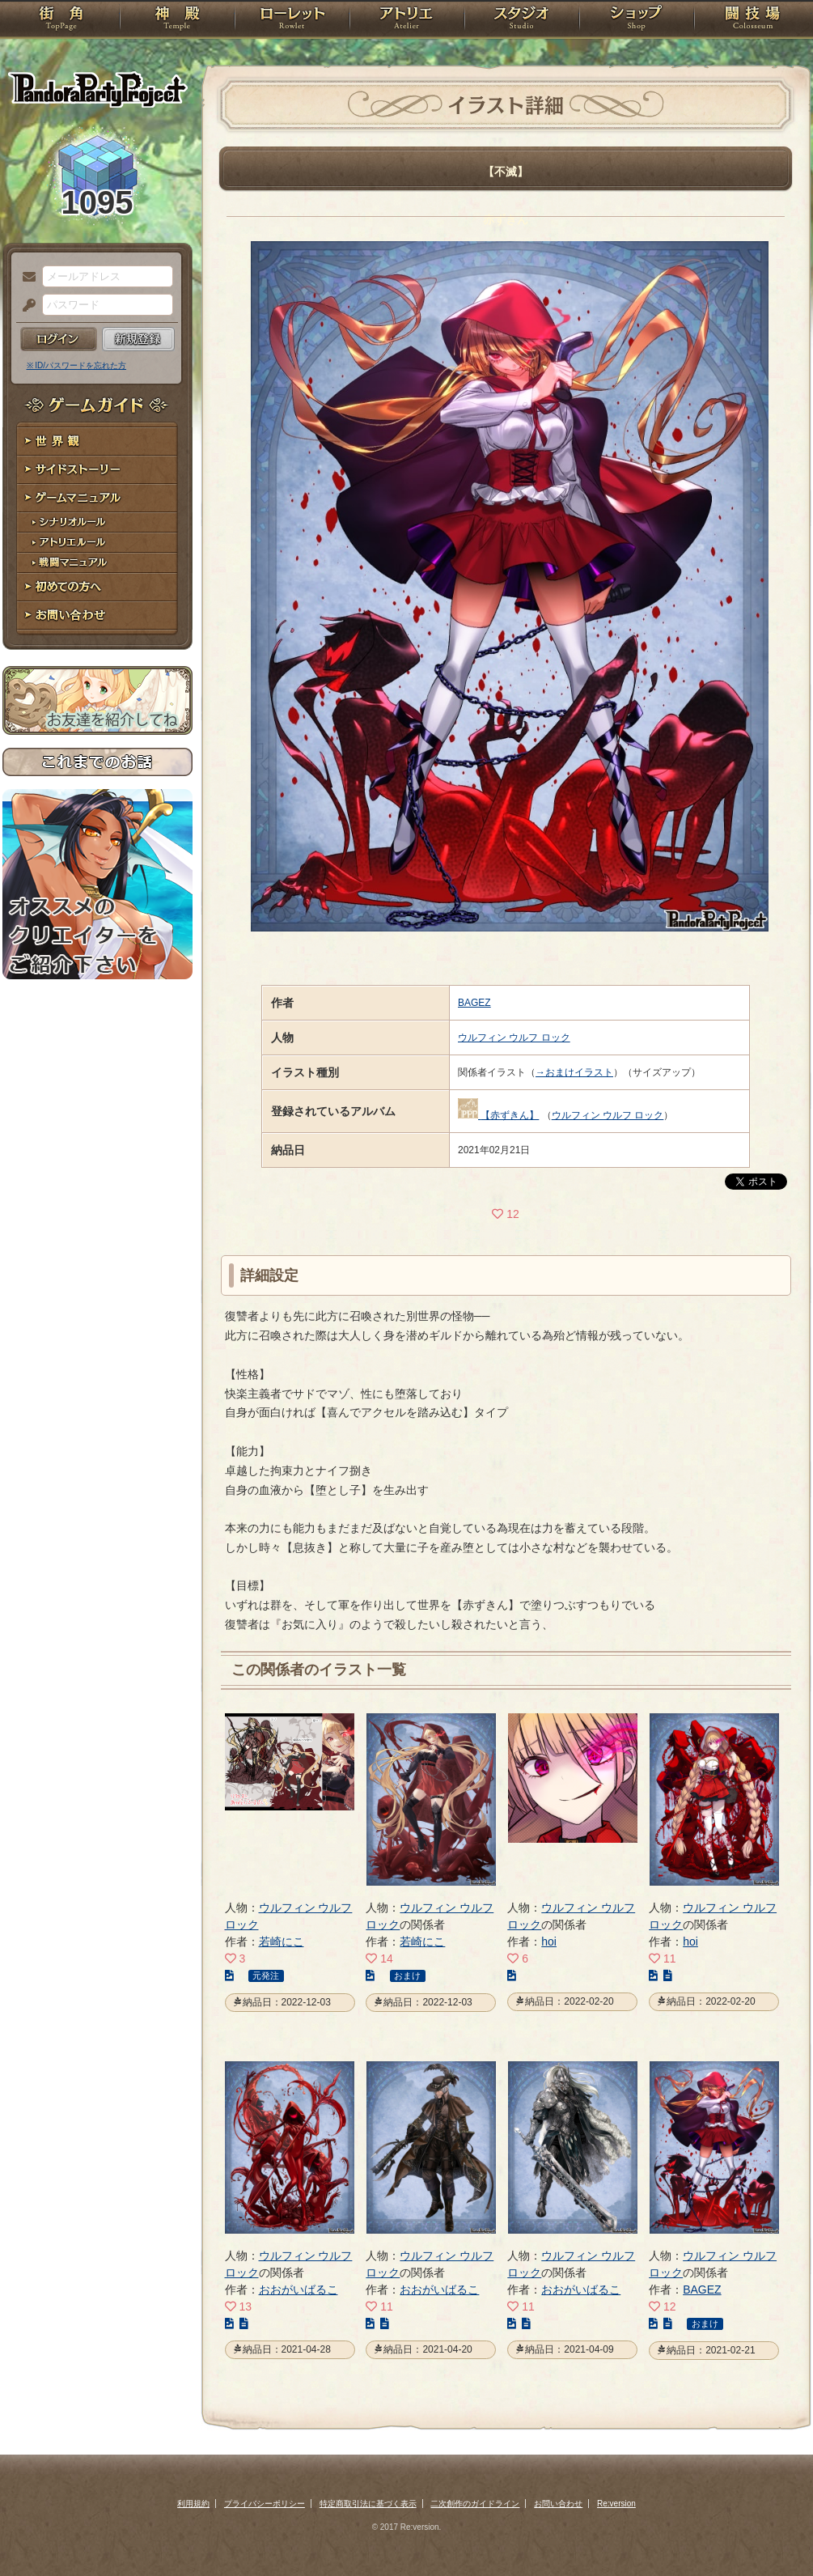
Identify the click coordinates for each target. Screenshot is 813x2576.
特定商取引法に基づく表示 (368, 2503)
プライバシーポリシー (264, 2503)
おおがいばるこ (298, 2289)
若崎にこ (281, 1941)
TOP (61, 20)
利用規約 (193, 2503)
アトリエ (406, 20)
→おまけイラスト (574, 1072)
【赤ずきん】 (510, 1115)
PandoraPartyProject (97, 89)
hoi (549, 1941)
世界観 (97, 441)
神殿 (177, 20)
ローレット (292, 20)
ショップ (636, 20)
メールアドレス (25, 277)
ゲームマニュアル (97, 498)
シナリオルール (97, 522)
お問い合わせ (97, 615)
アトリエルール (97, 543)
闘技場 (752, 20)
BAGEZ (474, 1002)
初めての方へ (97, 587)
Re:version (616, 2503)
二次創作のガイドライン (474, 2503)
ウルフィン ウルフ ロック (514, 1037)
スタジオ (521, 20)
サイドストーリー (97, 470)
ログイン (58, 339)
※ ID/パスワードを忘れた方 (77, 365)
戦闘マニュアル (97, 563)
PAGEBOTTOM (772, 2531)
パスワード (25, 306)
